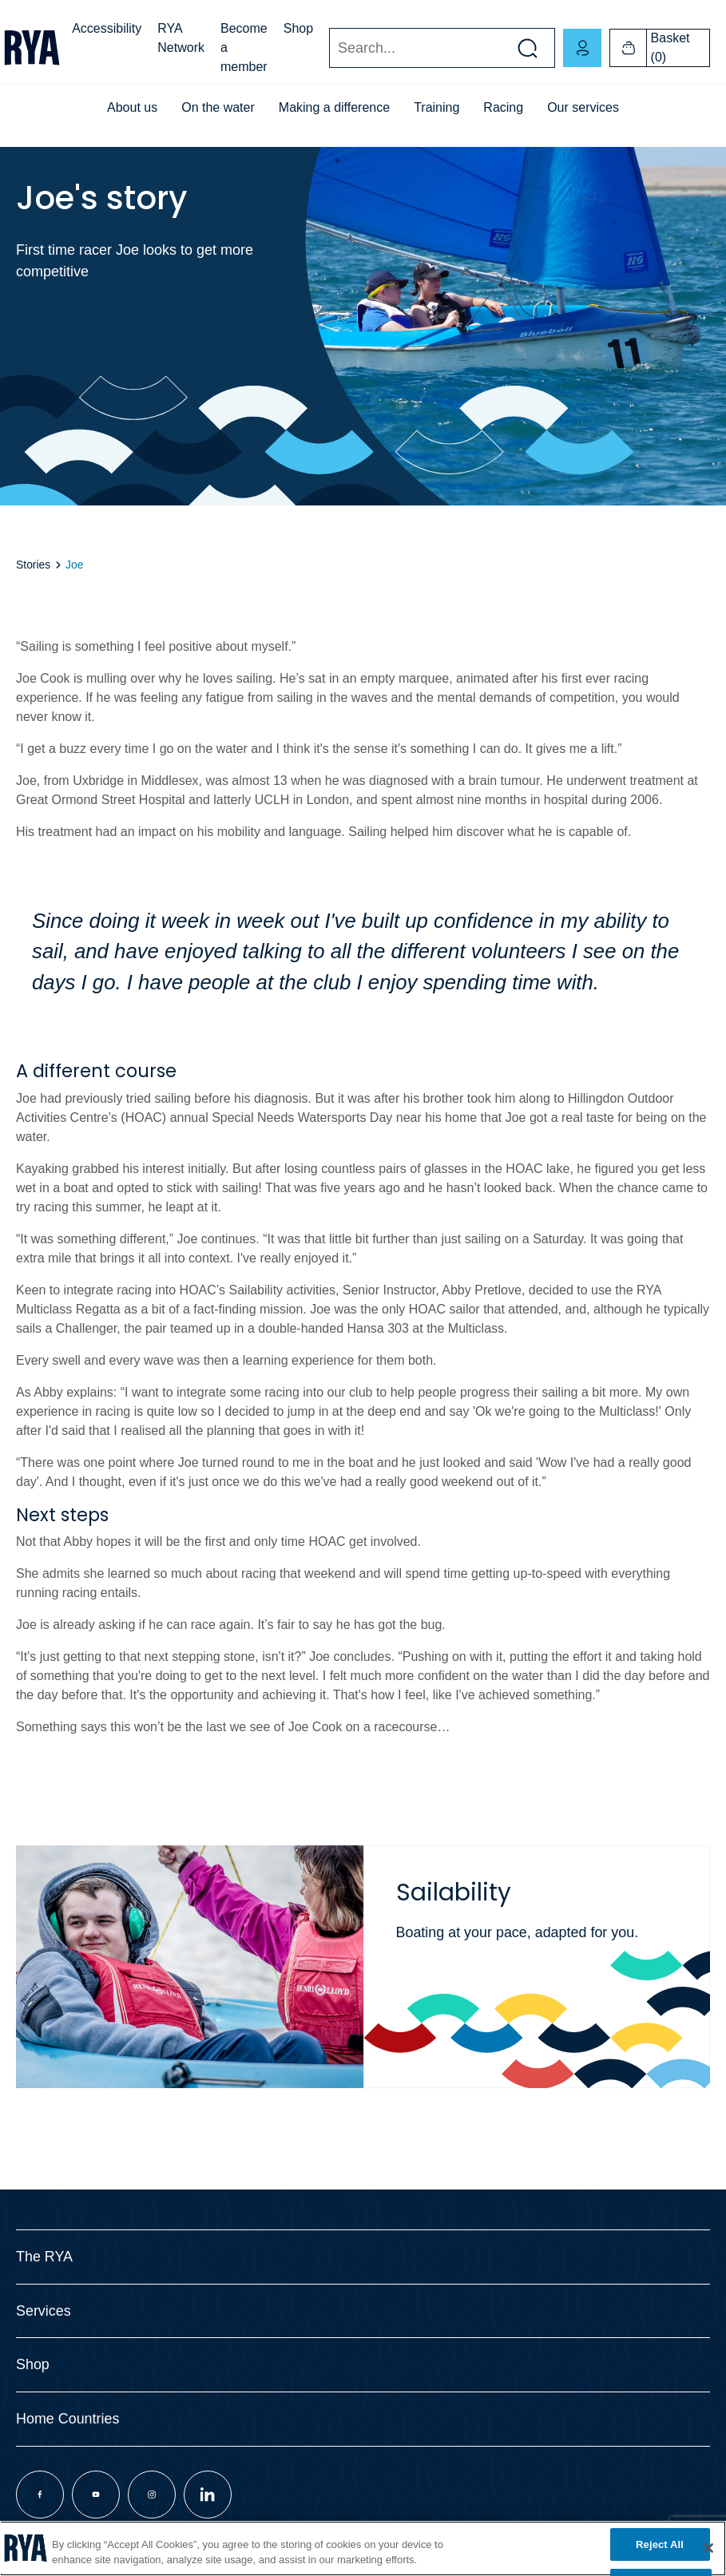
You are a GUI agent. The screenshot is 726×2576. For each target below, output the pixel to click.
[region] (363, 2548)
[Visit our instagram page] (152, 2495)
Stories (33, 564)
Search (328, 48)
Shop (298, 28)
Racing (503, 107)
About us (132, 107)
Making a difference (334, 107)
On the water (218, 107)
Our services (583, 107)
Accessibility (106, 28)
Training (436, 107)
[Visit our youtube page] (96, 2495)
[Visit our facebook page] (40, 2495)
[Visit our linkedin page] (208, 2495)
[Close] (708, 2548)
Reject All (660, 2544)
